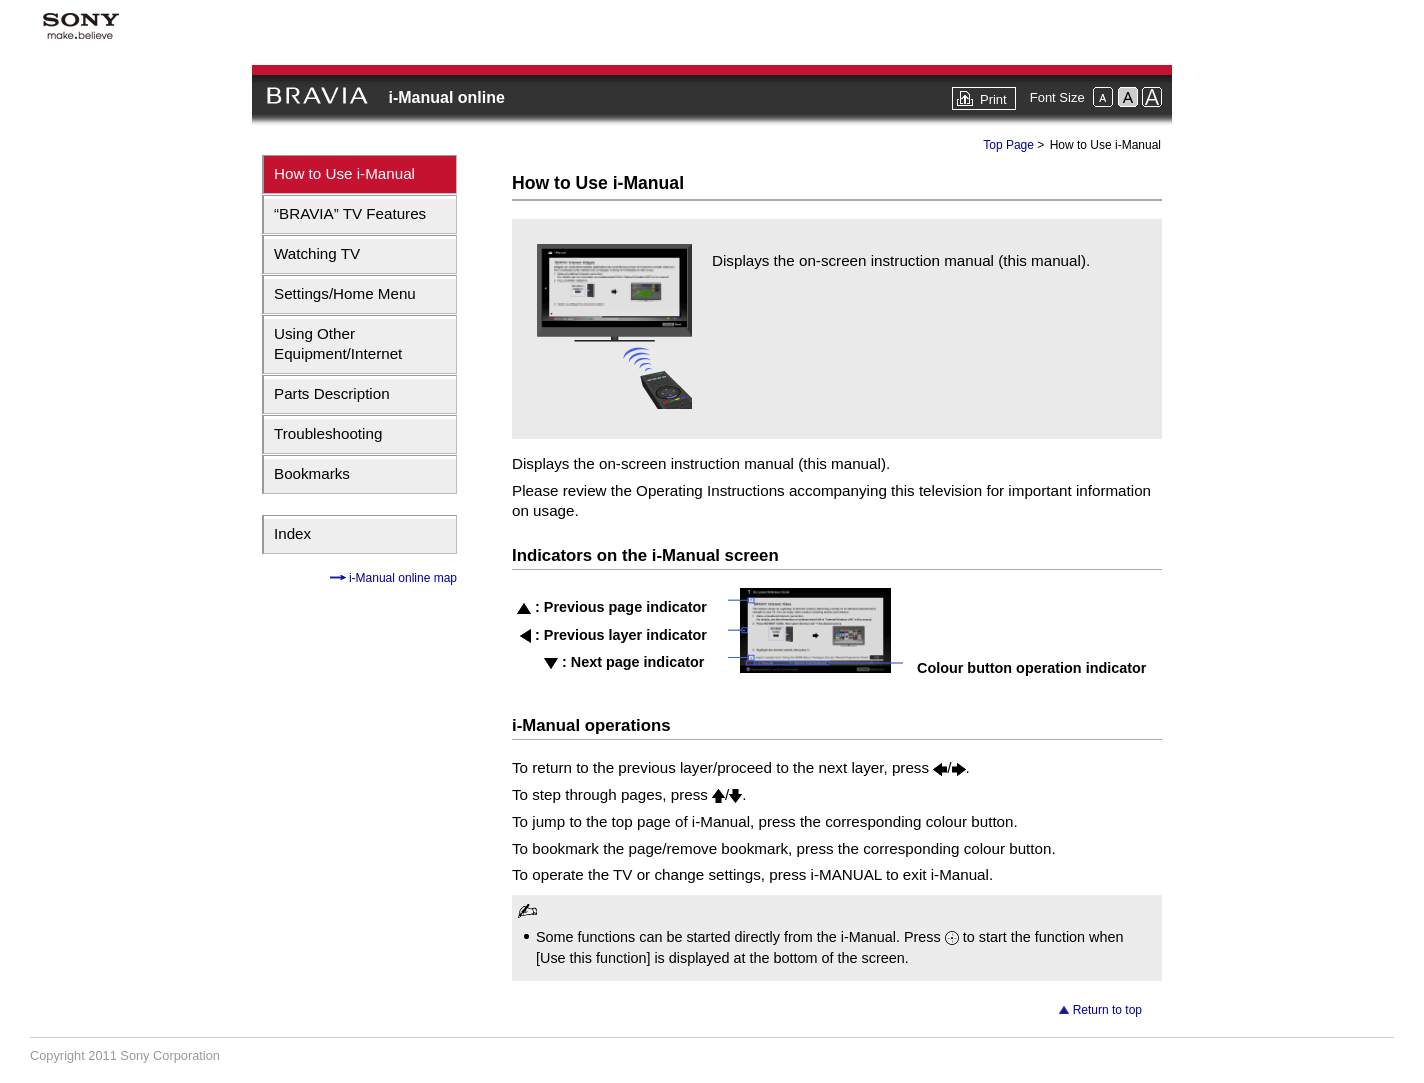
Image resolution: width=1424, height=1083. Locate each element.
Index (292, 533)
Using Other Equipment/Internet (338, 343)
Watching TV (317, 253)
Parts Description (332, 393)
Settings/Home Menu (345, 293)
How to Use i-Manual (344, 173)
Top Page (1008, 145)
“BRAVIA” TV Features (350, 213)
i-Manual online (446, 97)
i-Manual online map (401, 578)
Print (993, 99)
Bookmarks (312, 473)
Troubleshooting (328, 433)
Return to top (1107, 1010)
